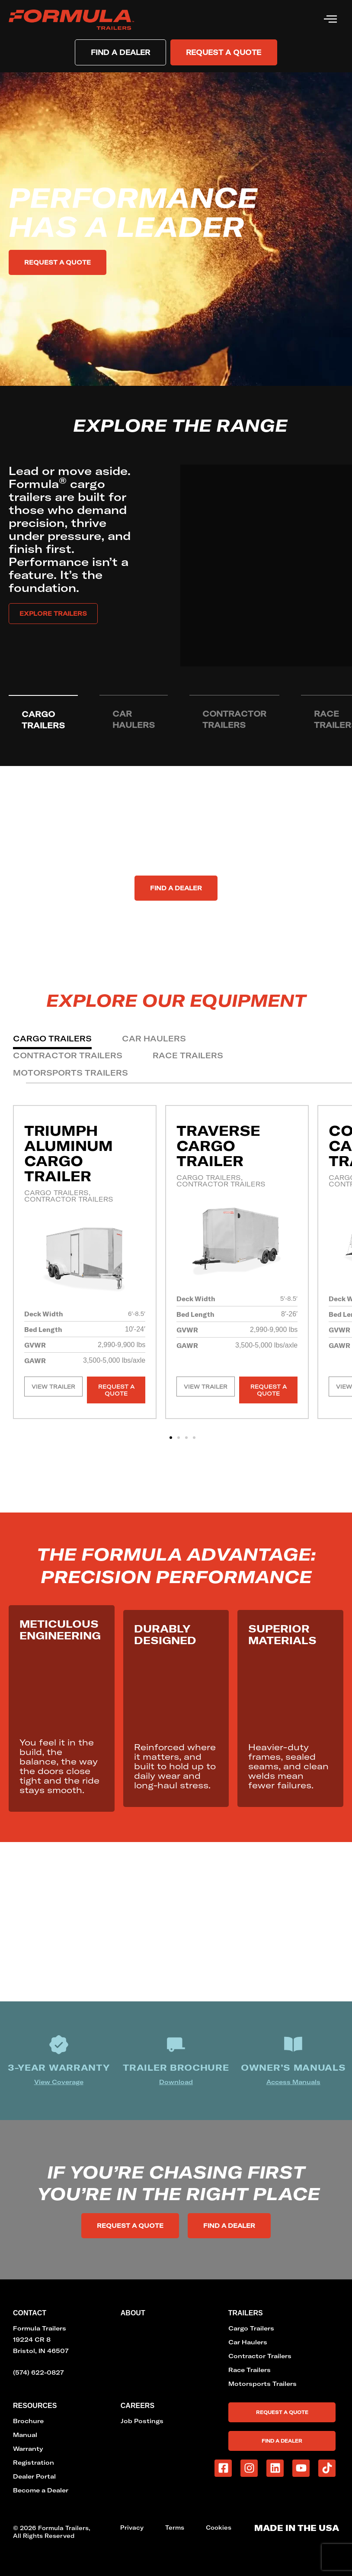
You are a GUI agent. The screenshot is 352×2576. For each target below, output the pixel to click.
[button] (171, 1437)
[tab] (43, 719)
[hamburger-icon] (330, 20)
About (133, 2313)
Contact (29, 2313)
